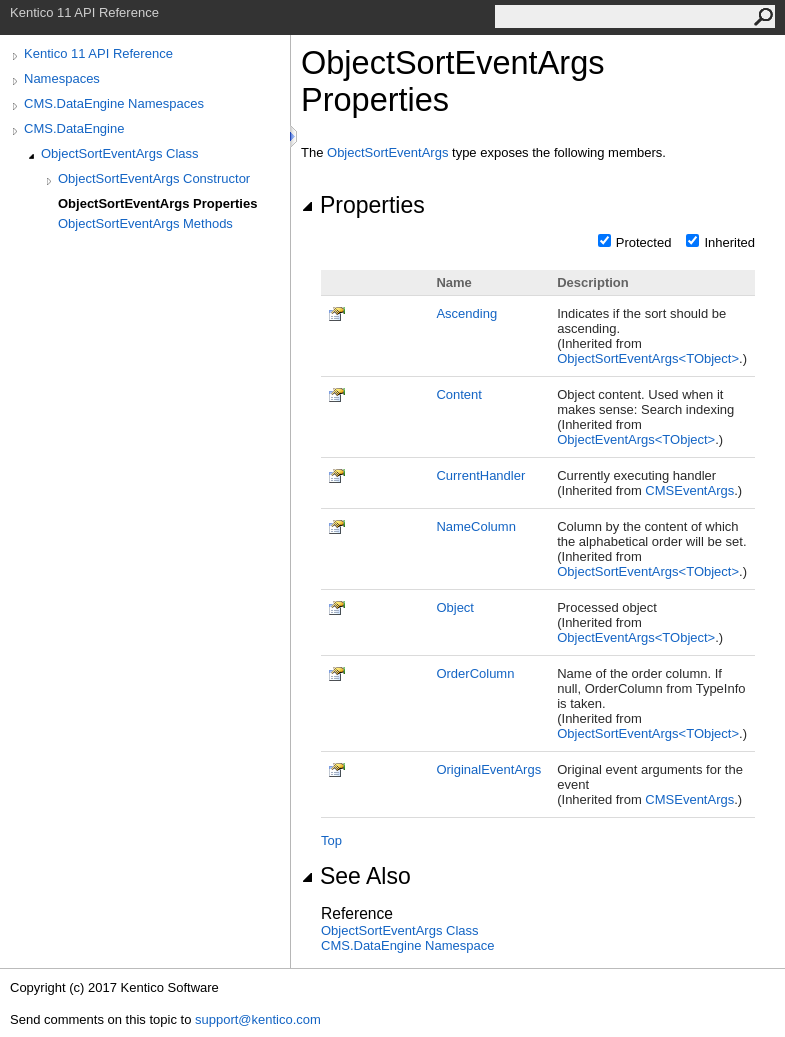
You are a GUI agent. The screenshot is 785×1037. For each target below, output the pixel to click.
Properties (363, 205)
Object (455, 607)
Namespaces (62, 78)
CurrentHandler (480, 475)
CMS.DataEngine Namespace (407, 945)
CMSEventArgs (689, 490)
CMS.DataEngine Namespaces (114, 103)
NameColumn (475, 526)
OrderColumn (475, 673)
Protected (644, 242)
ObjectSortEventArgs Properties (157, 203)
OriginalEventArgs (488, 769)
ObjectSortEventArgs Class (120, 153)
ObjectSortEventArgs (387, 152)
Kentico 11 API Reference (98, 53)
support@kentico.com (258, 1019)
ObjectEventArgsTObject (636, 439)
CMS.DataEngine (74, 128)
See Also (356, 876)
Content (459, 394)
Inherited (729, 242)
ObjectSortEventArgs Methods (145, 223)
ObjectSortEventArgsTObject (648, 358)
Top (331, 840)
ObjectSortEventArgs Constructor (154, 178)
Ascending (466, 313)
